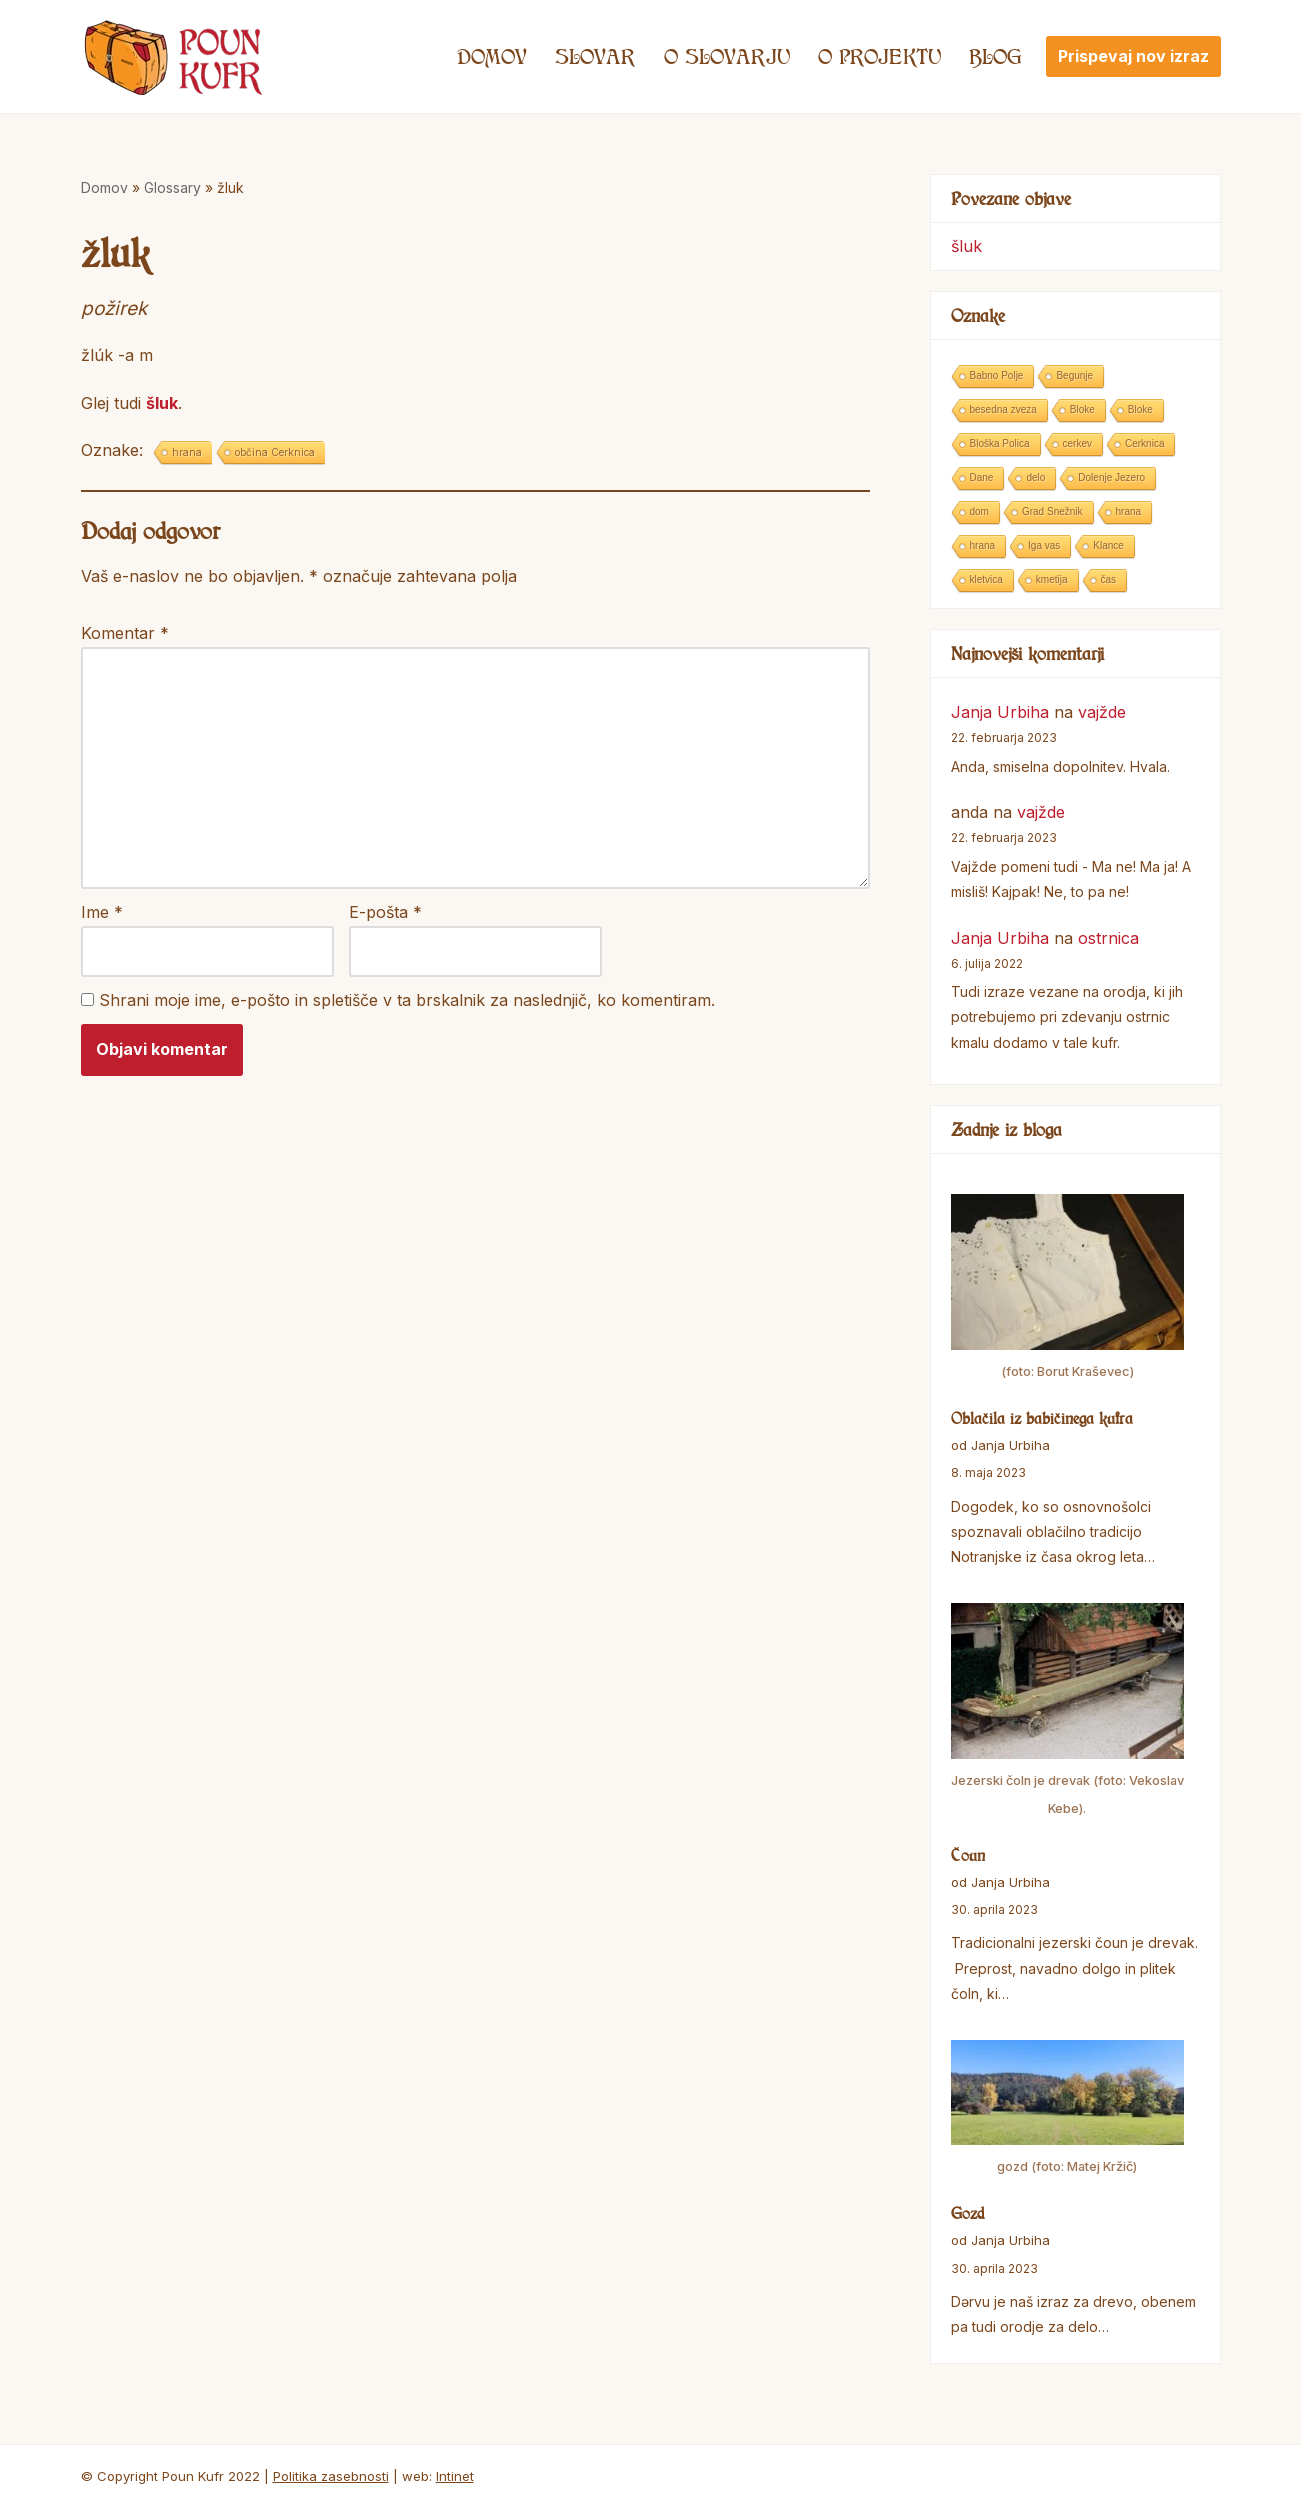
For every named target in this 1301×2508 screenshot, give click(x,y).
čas (1109, 579)
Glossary (172, 187)
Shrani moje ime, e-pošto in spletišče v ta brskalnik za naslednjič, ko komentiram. (407, 1000)
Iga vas (1044, 545)
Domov (492, 56)
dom (979, 511)
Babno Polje (997, 375)
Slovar (595, 56)
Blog (995, 56)
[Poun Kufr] (173, 56)
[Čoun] (1067, 1712)
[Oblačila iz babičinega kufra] (1067, 1289)
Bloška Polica (1000, 443)
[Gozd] (1067, 2110)
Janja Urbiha (1000, 712)
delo (1035, 477)
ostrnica (1108, 938)
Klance (1108, 545)
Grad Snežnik (1052, 511)
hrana (187, 452)
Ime (102, 912)
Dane (982, 477)
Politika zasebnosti (331, 2476)
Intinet (455, 2476)
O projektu (879, 56)
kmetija (1052, 579)
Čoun (968, 1855)
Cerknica (1144, 443)
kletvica (986, 579)
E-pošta (385, 912)
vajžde (1102, 712)
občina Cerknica (275, 452)
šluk (162, 403)
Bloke (1082, 409)
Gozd (968, 2213)
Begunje (1074, 375)
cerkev (1077, 443)
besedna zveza (1003, 409)
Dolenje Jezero (1111, 477)
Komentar (125, 633)
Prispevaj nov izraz (1133, 56)
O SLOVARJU (727, 56)
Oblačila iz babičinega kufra (1042, 1418)
